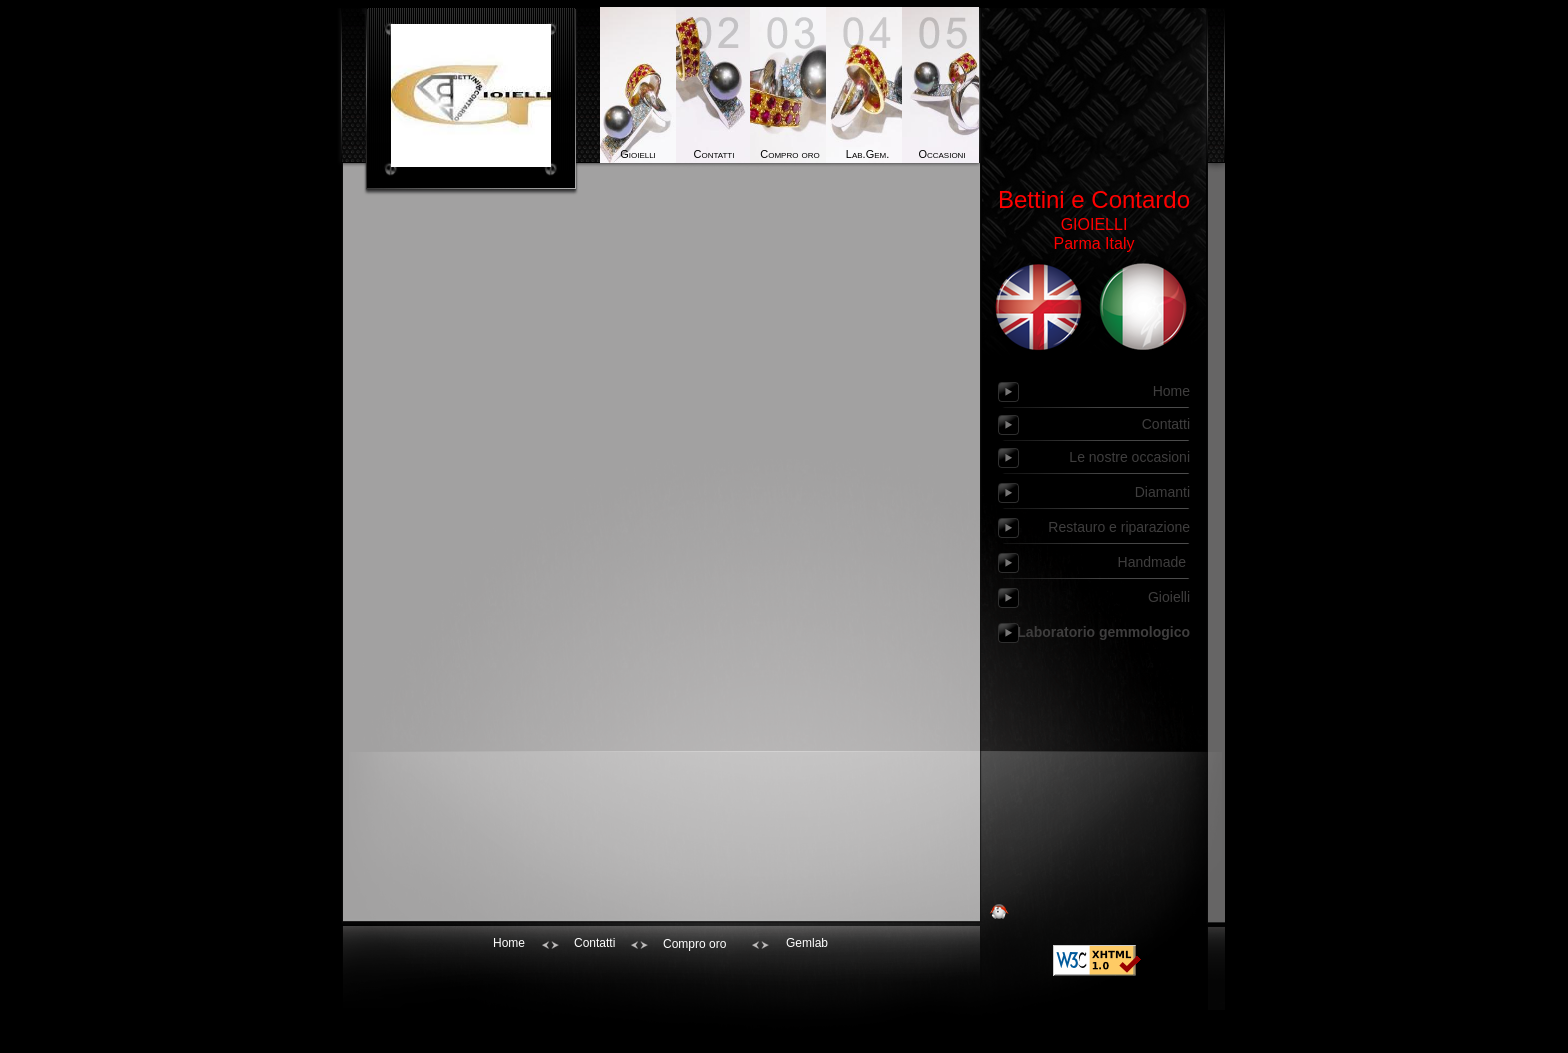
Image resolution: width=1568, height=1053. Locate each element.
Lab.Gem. (866, 154)
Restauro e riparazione (1119, 527)
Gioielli (638, 154)
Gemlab (807, 943)
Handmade (1154, 562)
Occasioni (941, 154)
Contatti (714, 154)
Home (1171, 391)
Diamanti (1162, 492)
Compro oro (789, 154)
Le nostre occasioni (1129, 457)
